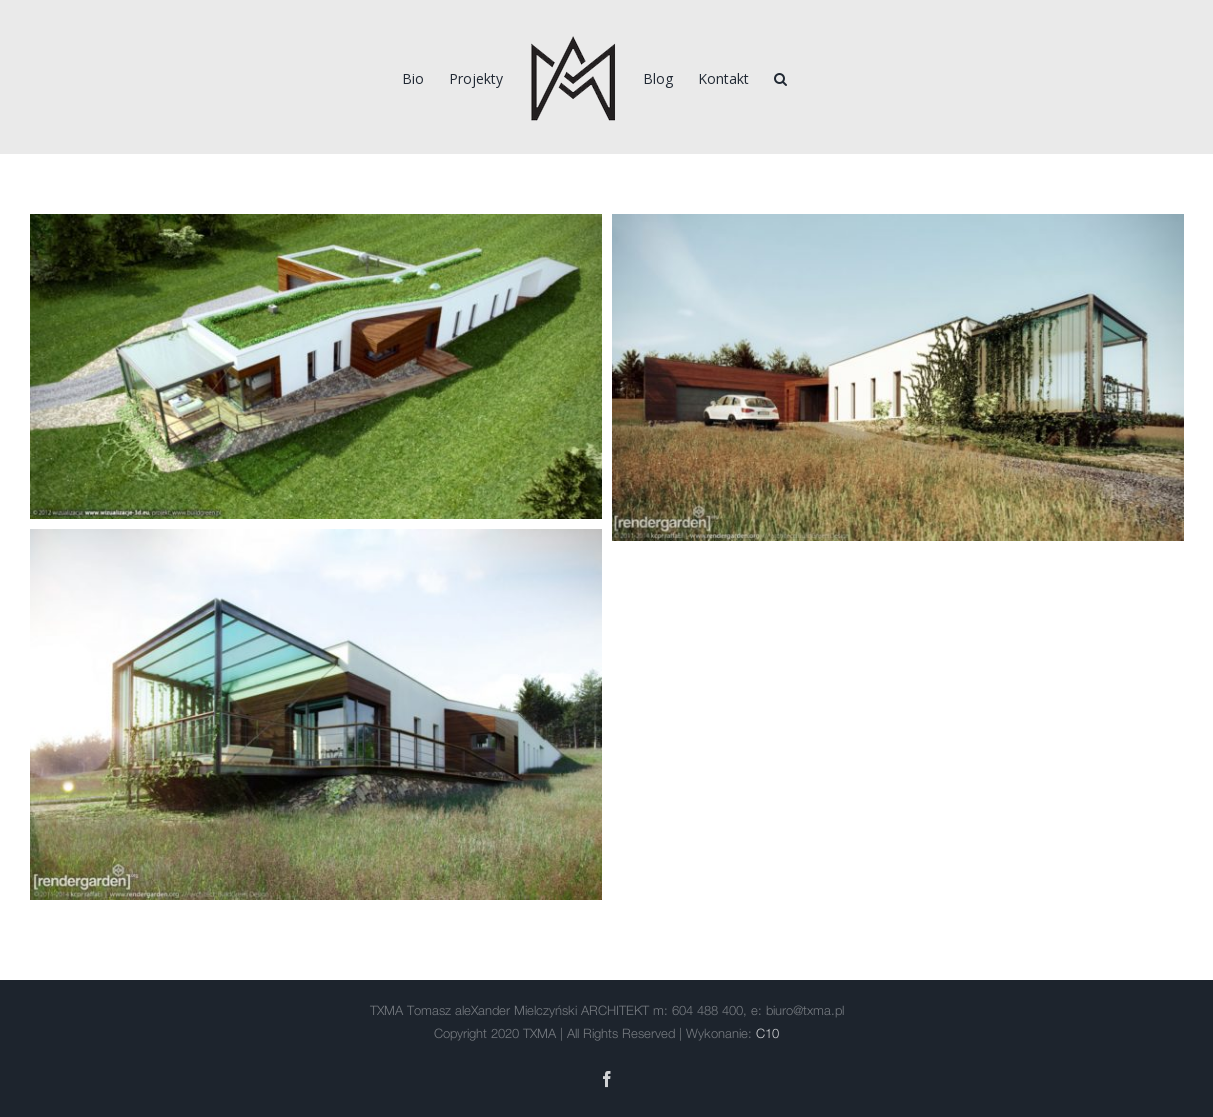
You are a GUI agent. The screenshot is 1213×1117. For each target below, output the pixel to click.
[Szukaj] (780, 77)
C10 (767, 1034)
